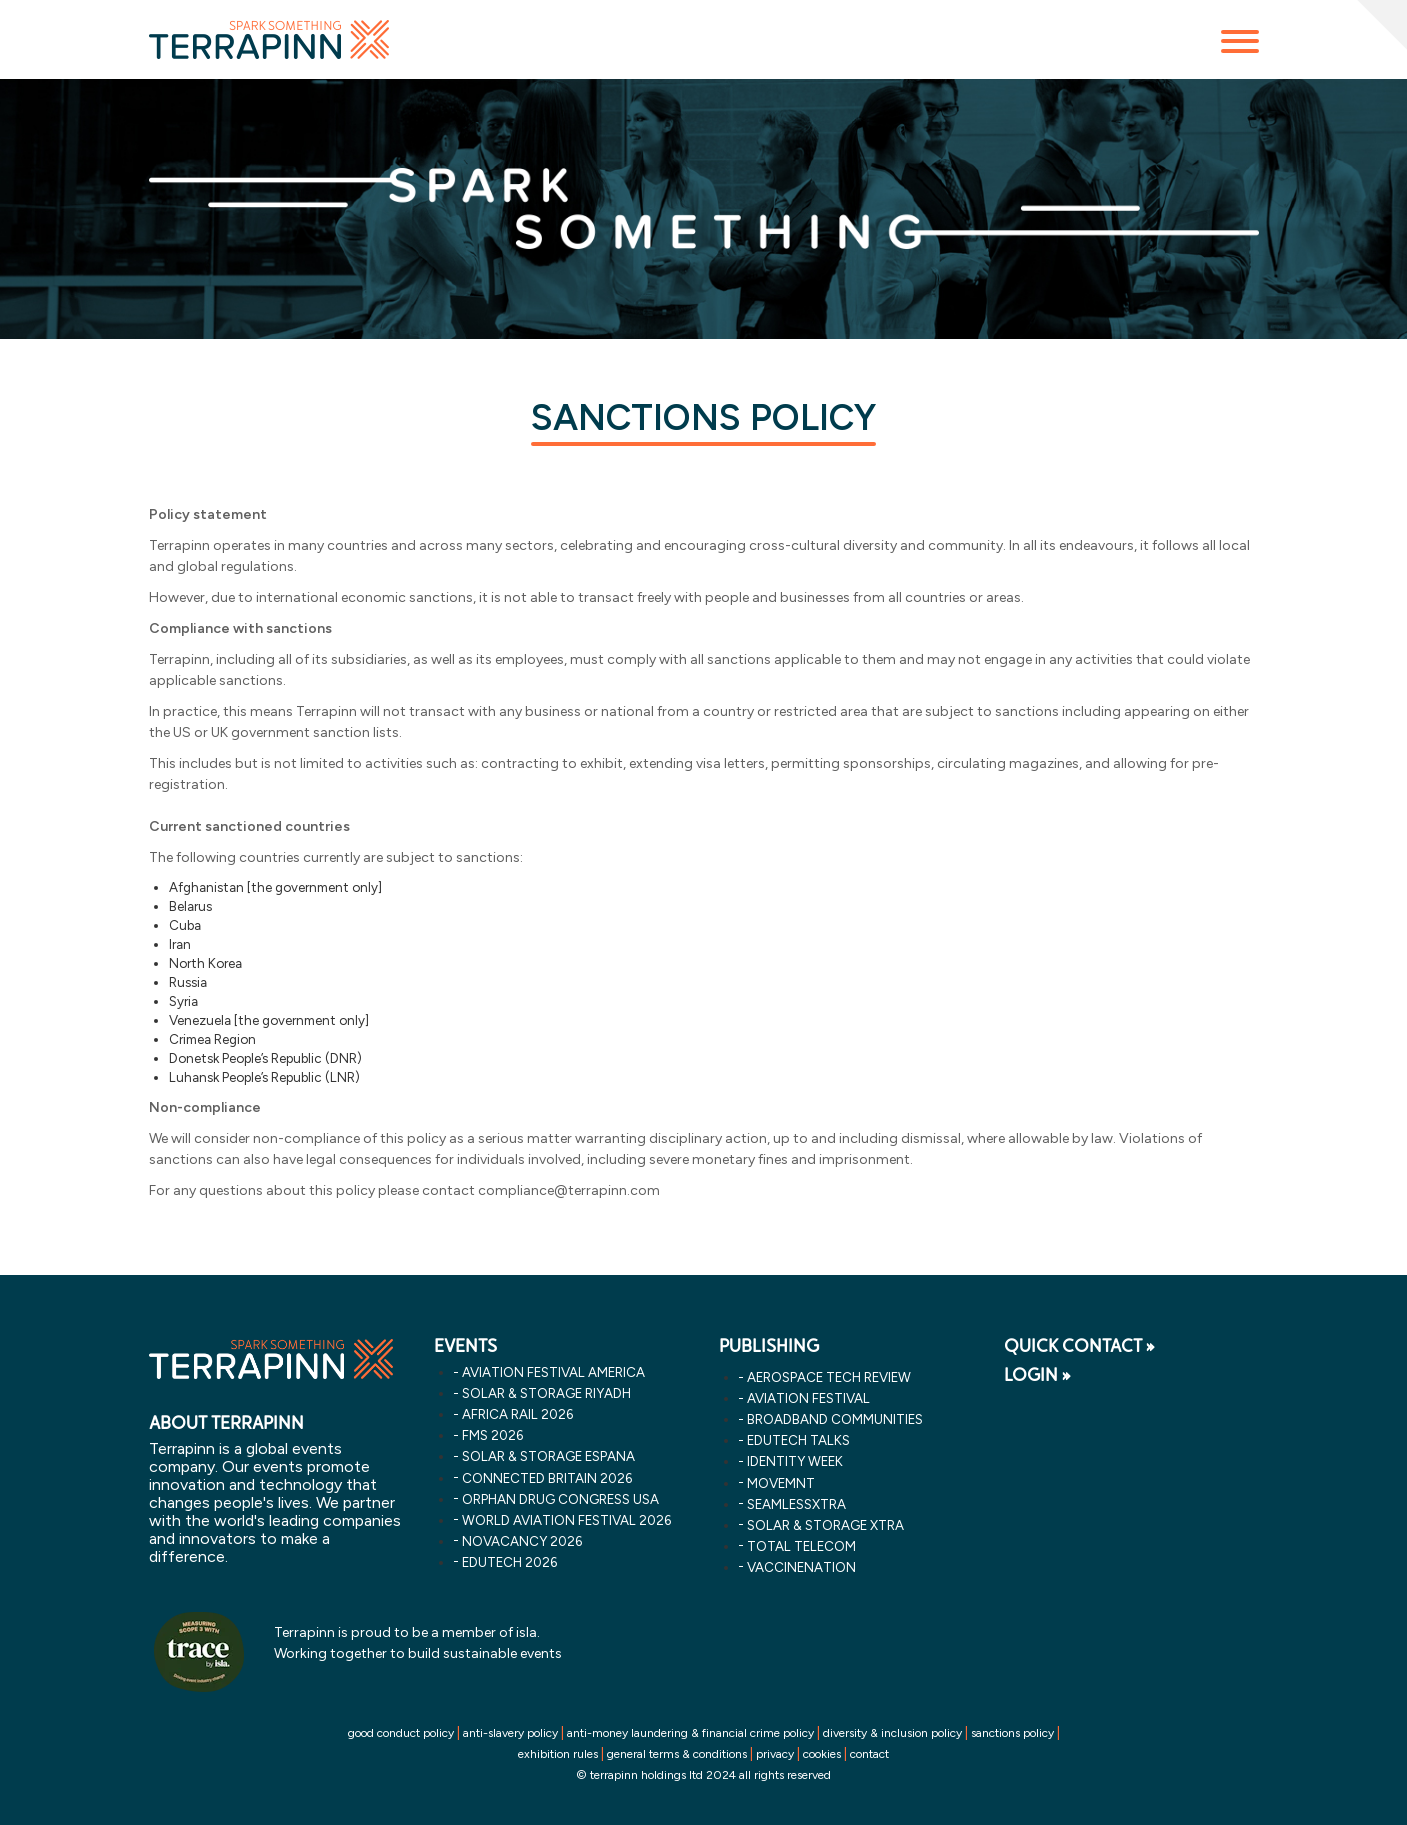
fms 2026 (492, 1435)
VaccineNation (801, 1567)
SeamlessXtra (796, 1504)
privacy (775, 1754)
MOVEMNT (781, 1483)
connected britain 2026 (547, 1478)
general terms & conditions (677, 1754)
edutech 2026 (509, 1562)
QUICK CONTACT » (1079, 1346)
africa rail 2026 (517, 1414)
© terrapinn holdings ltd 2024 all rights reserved (703, 1775)
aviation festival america (553, 1372)
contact (869, 1754)
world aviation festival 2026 (566, 1520)
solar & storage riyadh (546, 1393)
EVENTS (465, 1346)
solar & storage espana (548, 1456)
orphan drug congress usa (560, 1499)
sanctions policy (1012, 1733)
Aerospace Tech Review (829, 1377)
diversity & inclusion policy (892, 1733)
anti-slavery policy (510, 1733)
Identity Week (795, 1461)
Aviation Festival (808, 1398)
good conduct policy (401, 1733)
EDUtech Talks (798, 1440)
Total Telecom (801, 1546)
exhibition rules (558, 1754)
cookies (822, 1754)
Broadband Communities (835, 1419)
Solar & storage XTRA (825, 1525)
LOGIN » (1037, 1375)
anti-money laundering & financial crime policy (690, 1733)
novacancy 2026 (522, 1541)
